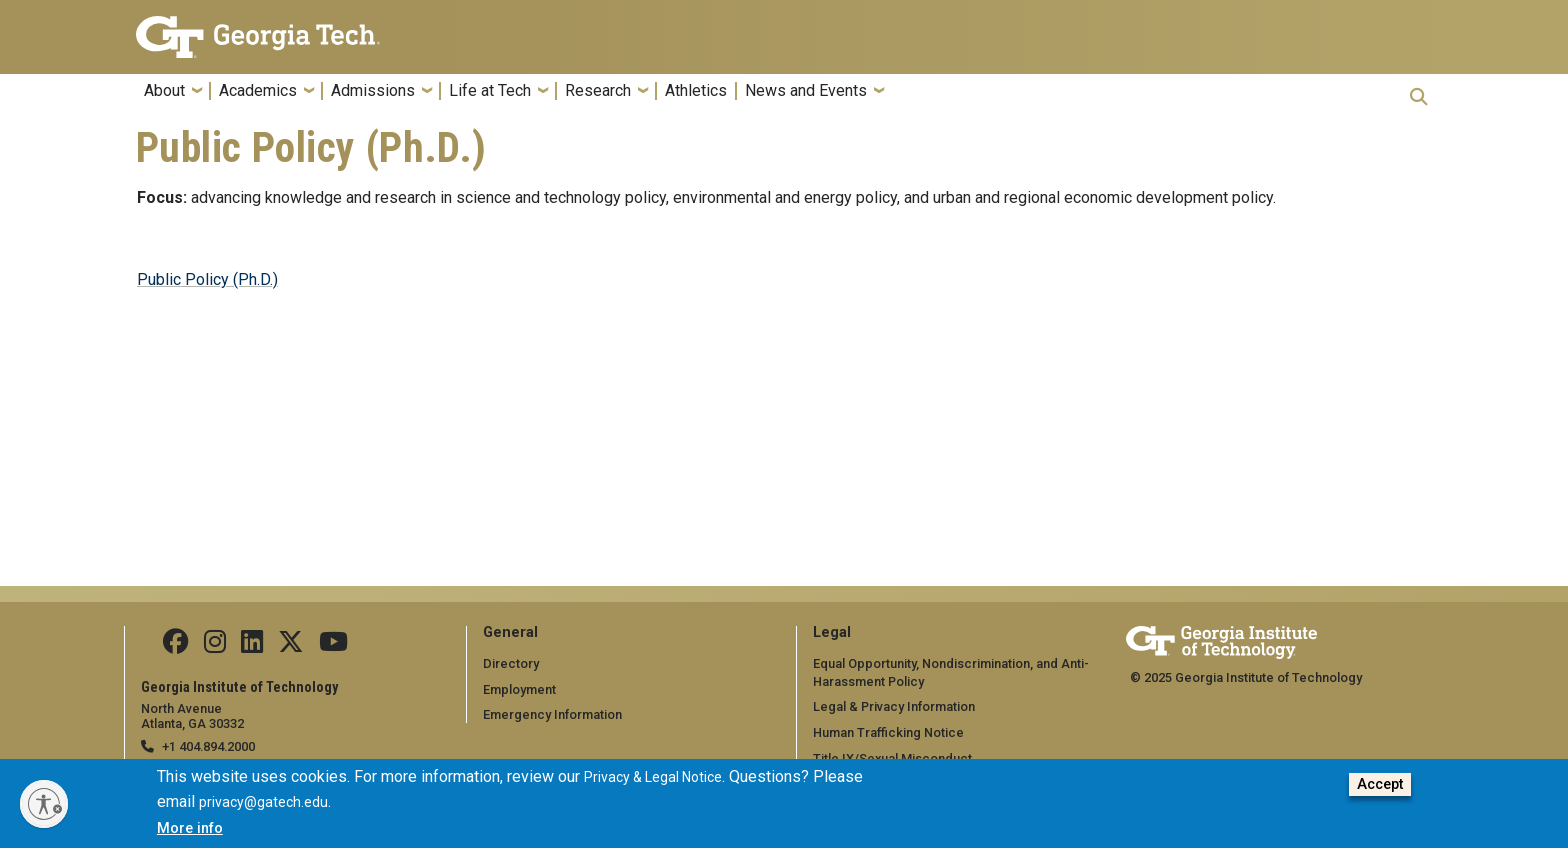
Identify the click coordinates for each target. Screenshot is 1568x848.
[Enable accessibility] (44, 804)
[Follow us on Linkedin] (252, 646)
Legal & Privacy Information (894, 706)
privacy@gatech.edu (263, 805)
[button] (1419, 96)
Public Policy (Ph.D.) (207, 279)
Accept (1380, 786)
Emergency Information (552, 714)
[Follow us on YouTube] (333, 646)
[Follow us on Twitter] (291, 646)
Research (598, 91)
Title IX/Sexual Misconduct (892, 758)
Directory (511, 663)
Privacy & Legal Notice (653, 779)
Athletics (696, 91)
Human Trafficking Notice (888, 732)
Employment (519, 689)
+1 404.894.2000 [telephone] (208, 746)
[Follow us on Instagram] (215, 646)
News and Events (806, 91)
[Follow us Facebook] (176, 646)
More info (190, 830)
